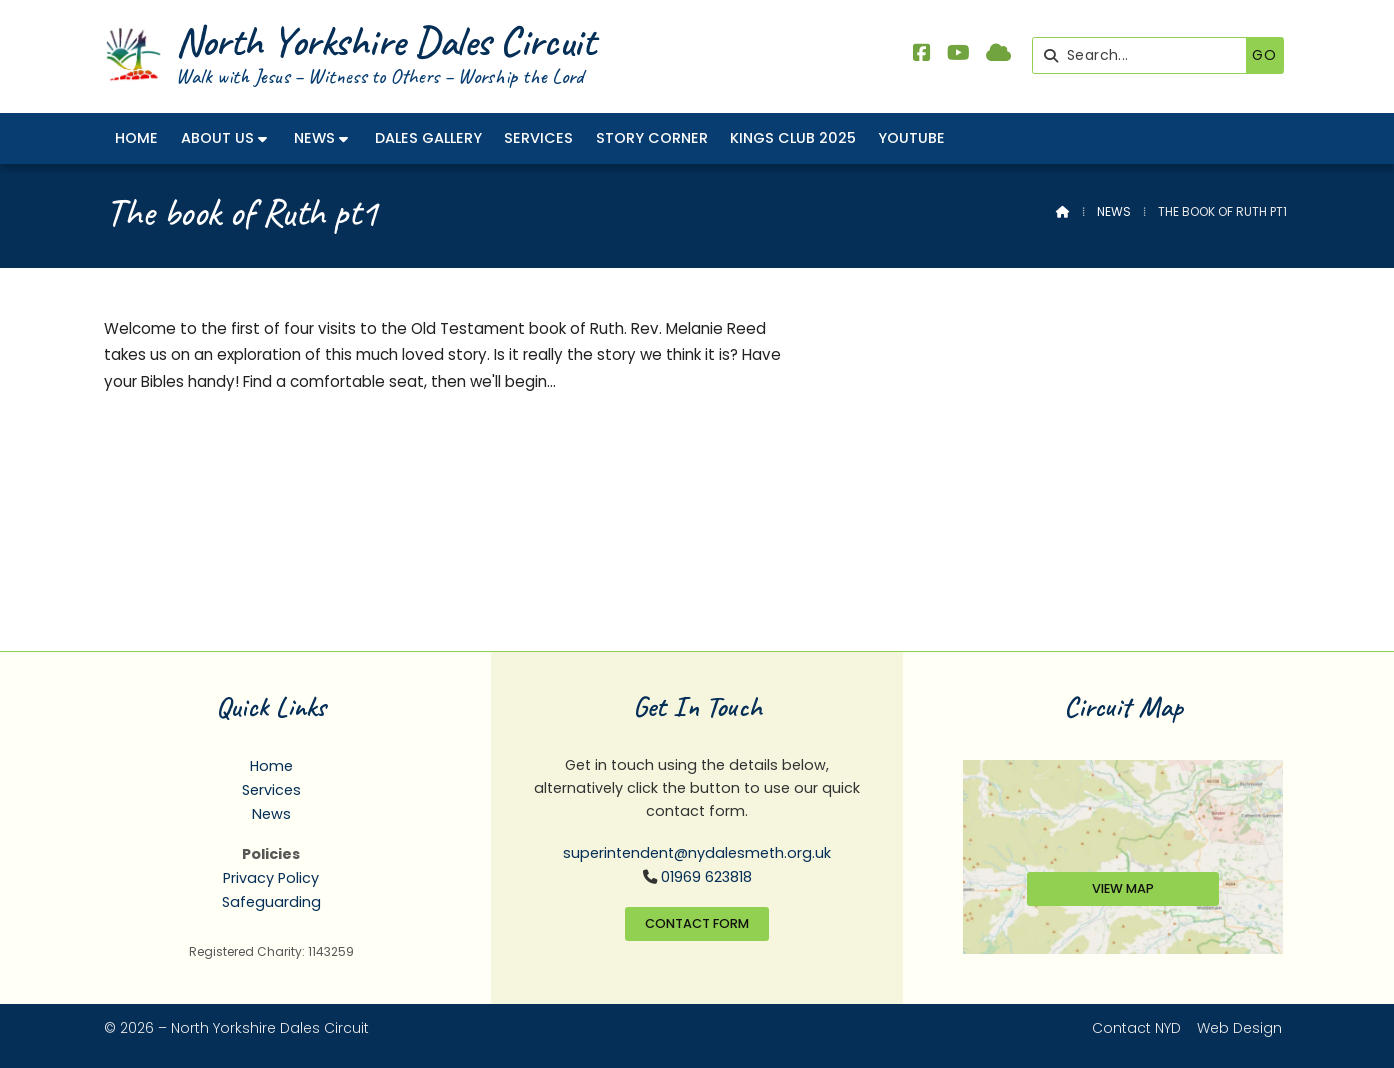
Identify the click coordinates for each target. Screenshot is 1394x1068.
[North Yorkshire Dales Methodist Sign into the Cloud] (998, 54)
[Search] (1144, 55)
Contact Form (697, 923)
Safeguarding (271, 902)
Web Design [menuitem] (1239, 1028)
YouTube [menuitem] (911, 138)
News (1114, 211)
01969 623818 (706, 877)
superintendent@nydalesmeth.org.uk (697, 853)
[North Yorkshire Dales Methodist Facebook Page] (922, 54)
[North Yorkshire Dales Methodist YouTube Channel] (958, 54)
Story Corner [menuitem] (652, 138)
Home (271, 766)
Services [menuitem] (538, 138)
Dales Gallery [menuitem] (428, 138)
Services (271, 790)
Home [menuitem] (136, 138)
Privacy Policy (271, 878)
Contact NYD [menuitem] (1136, 1028)
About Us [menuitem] (217, 138)
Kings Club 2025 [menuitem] (793, 138)
